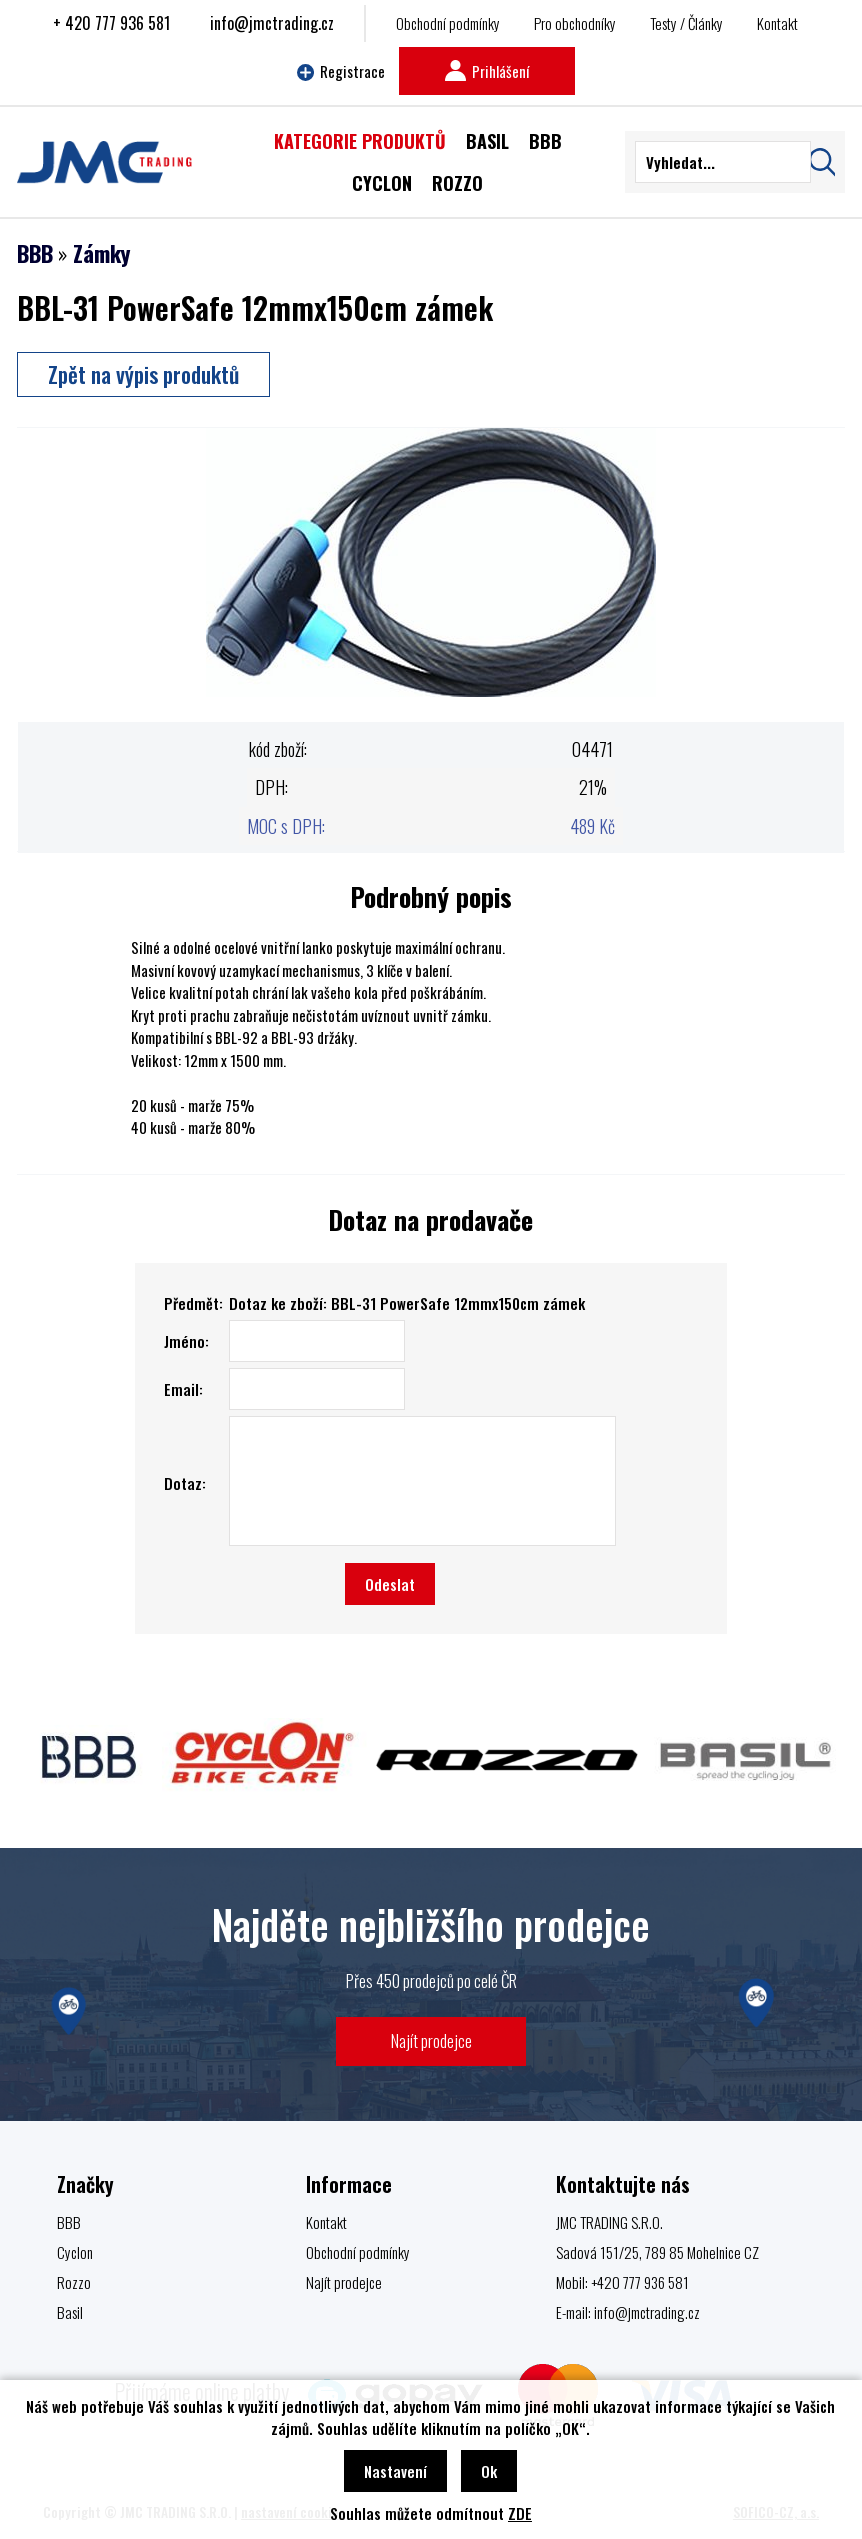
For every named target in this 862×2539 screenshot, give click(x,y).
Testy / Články (686, 23)
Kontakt (777, 23)
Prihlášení (487, 71)
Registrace (341, 71)
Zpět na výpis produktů (143, 374)
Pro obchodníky (575, 23)
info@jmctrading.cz (272, 23)
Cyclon (75, 2252)
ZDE (520, 2513)
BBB (35, 253)
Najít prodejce (431, 2040)
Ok (489, 2471)
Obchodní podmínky (448, 23)
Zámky (101, 253)
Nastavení (395, 2471)
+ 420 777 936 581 (111, 23)
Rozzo (74, 2282)
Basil (70, 2312)
